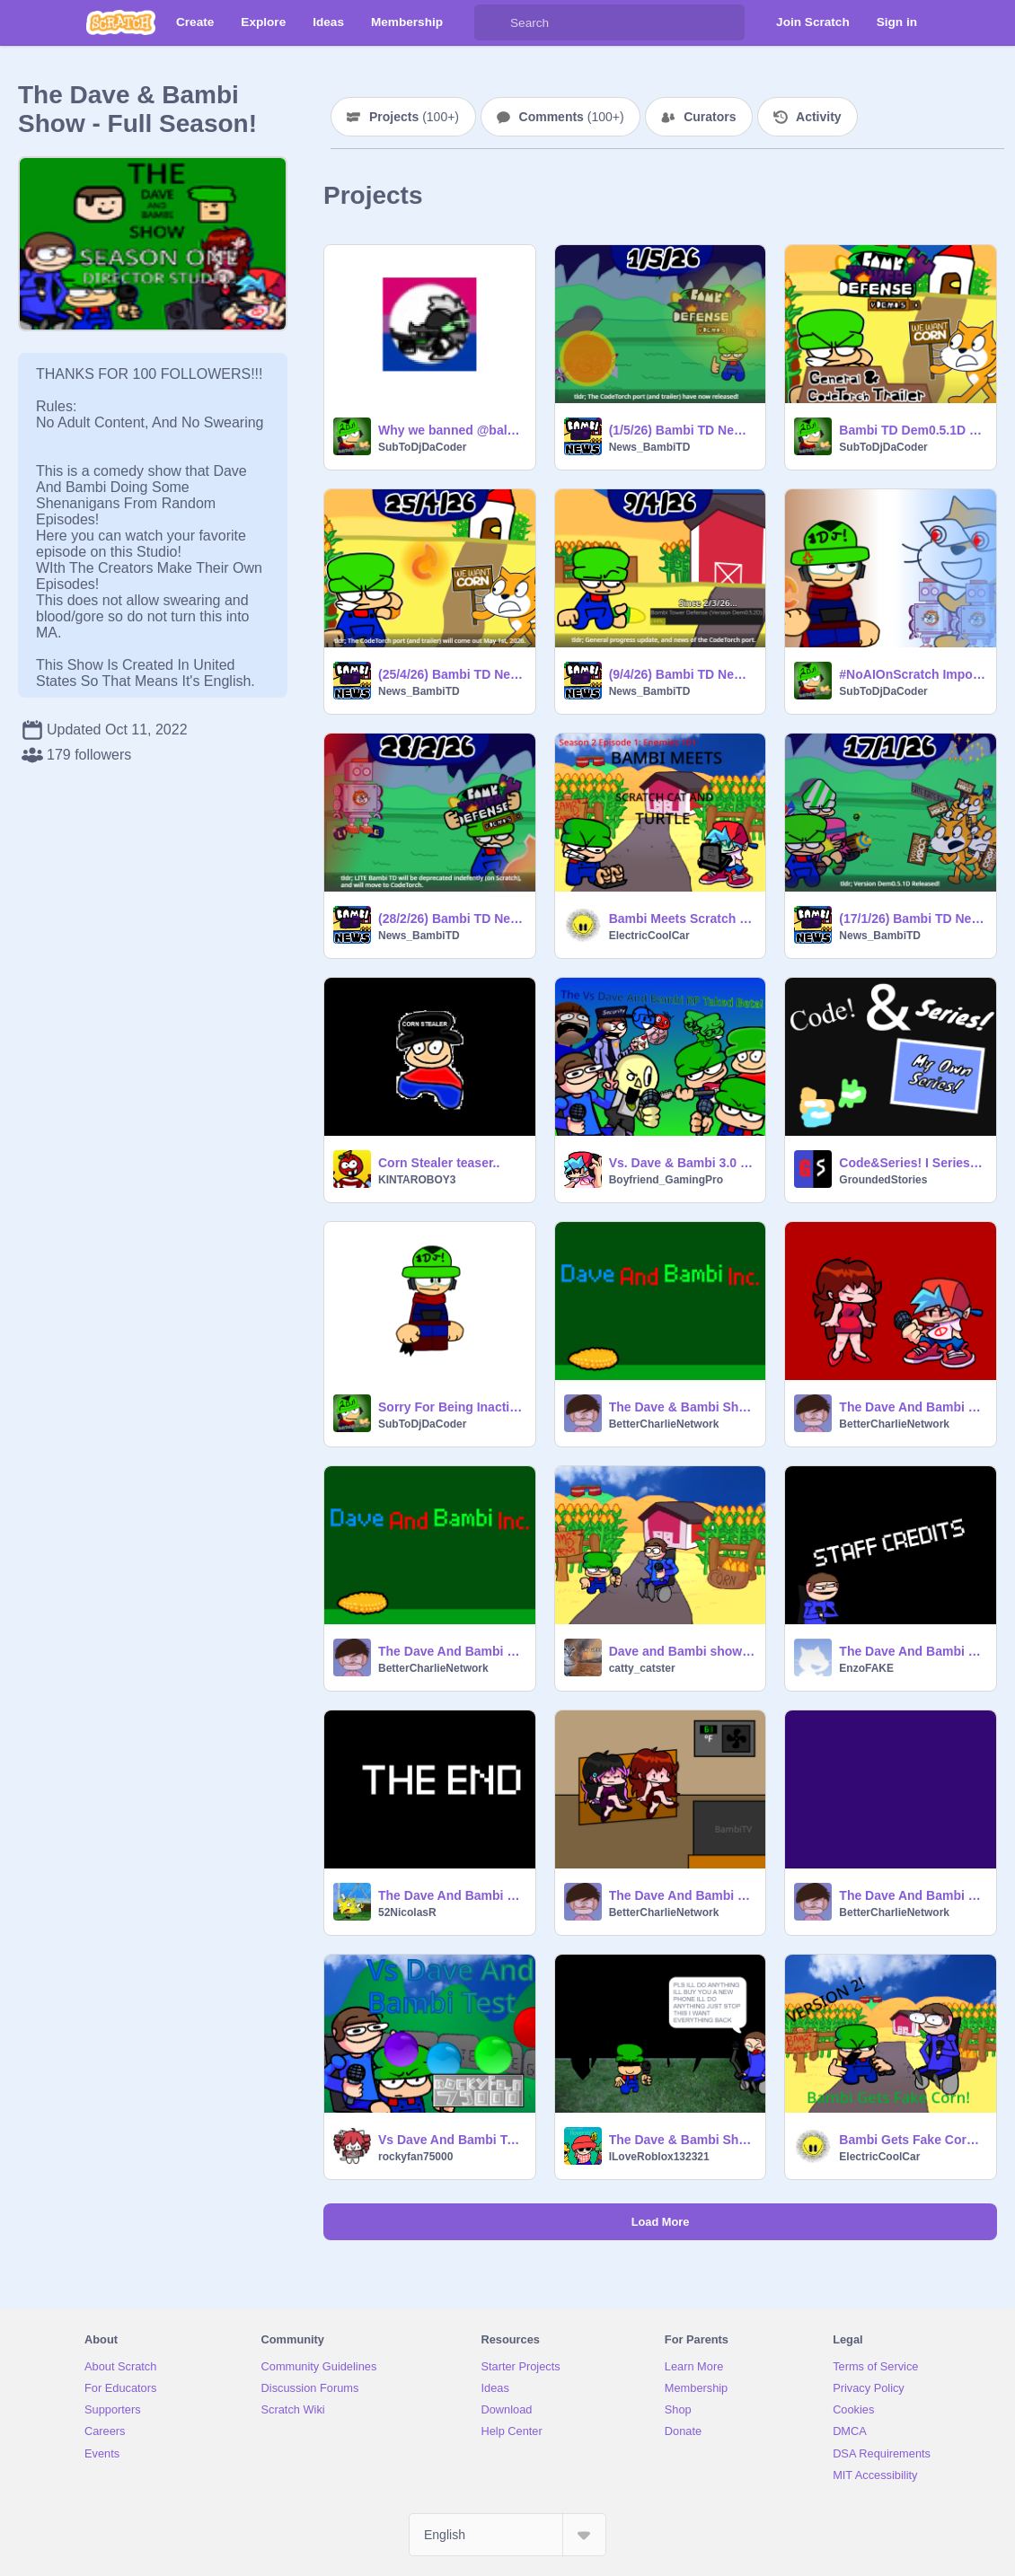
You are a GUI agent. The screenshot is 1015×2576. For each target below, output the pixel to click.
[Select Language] (507, 2534)
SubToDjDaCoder (422, 447)
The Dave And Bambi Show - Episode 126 (912, 1407)
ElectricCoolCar (649, 935)
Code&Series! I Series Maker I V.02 (912, 1163)
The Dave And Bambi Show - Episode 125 (682, 1895)
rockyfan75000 (415, 2156)
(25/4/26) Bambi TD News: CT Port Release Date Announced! (451, 674)
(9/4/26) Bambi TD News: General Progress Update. (682, 674)
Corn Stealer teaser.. (438, 1163)
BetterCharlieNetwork (664, 1424)
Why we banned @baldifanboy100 (451, 430)
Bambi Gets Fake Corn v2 (912, 2139)
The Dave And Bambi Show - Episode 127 (451, 1651)
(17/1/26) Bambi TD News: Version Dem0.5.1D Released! (912, 918)
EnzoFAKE (866, 1668)
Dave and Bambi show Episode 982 (682, 1651)
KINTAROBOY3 (416, 1180)
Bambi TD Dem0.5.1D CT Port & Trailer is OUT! (912, 430)
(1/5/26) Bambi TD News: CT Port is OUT (682, 430)
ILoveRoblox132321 (659, 2156)
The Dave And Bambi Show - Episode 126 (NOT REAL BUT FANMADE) (451, 1895)
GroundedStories (883, 1180)
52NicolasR (407, 1912)
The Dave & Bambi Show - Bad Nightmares (682, 2139)
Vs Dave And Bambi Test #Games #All (451, 2139)
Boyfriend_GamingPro (666, 1180)
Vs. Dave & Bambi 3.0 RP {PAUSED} (682, 1163)
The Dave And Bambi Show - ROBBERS (912, 1651)
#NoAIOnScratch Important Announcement (912, 674)
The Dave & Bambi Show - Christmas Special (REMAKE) (682, 1407)
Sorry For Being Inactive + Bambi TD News (451, 1407)
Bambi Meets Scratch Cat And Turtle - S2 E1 (682, 918)
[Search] (492, 22)
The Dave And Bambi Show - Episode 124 (912, 1895)
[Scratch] (120, 22)
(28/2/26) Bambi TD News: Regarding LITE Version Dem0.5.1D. (451, 918)
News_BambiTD (650, 447)
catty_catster (642, 1668)
